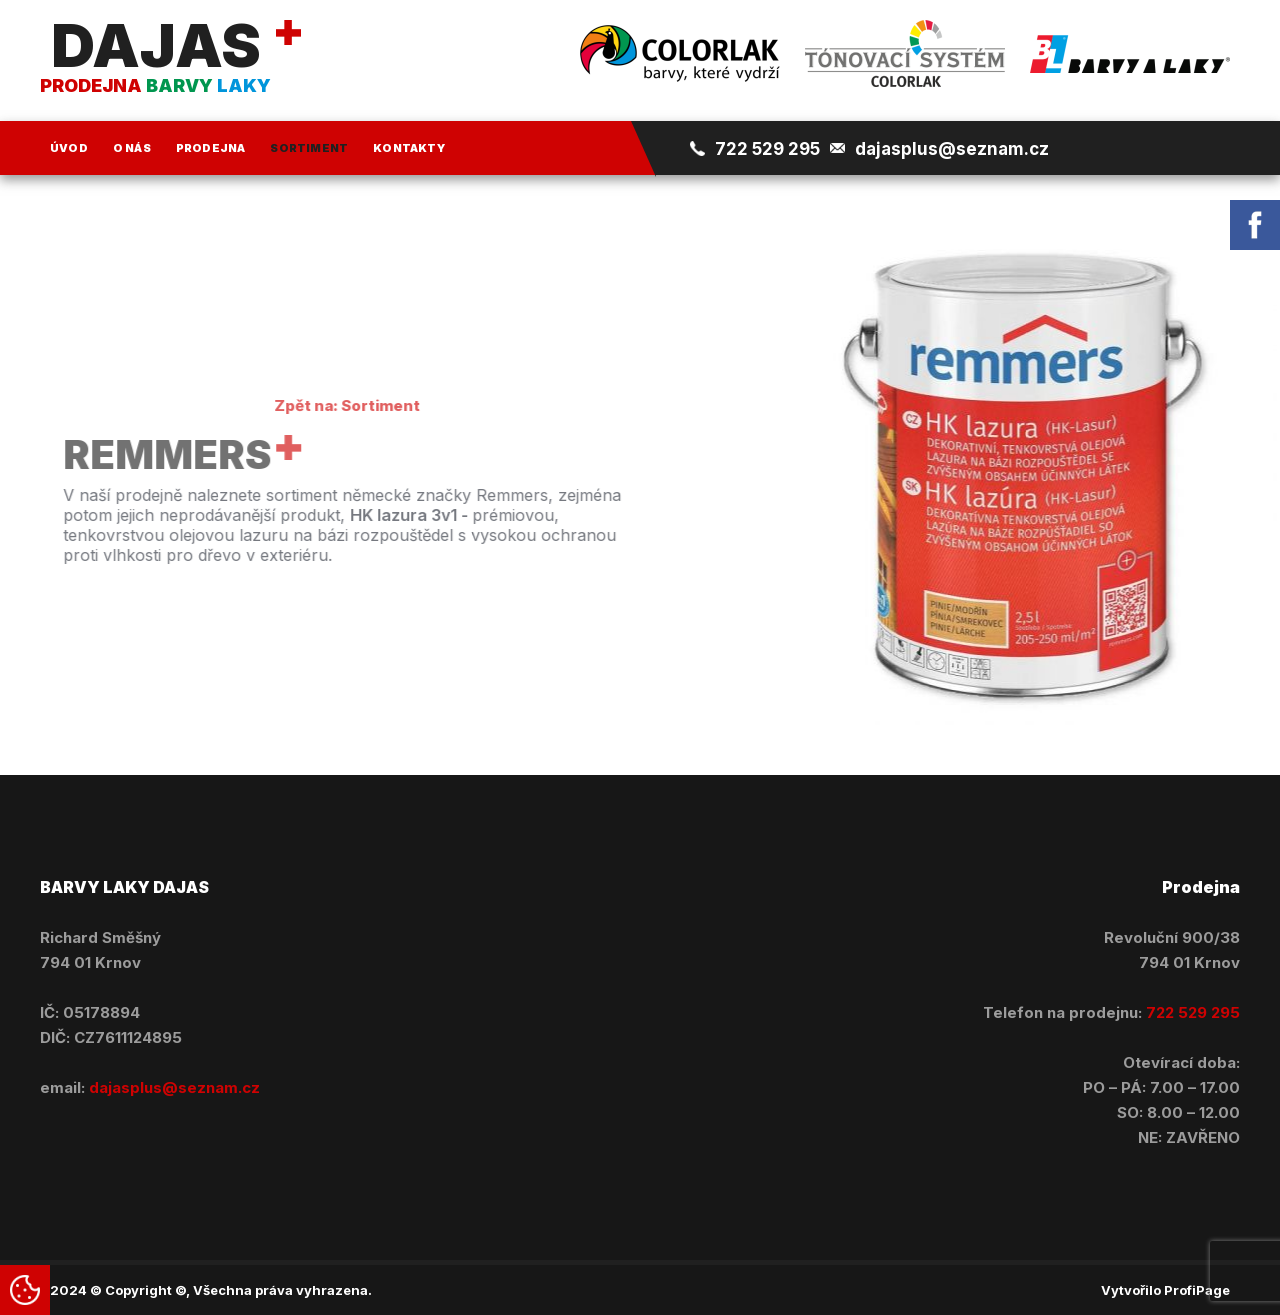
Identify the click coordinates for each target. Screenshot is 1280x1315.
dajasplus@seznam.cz (952, 149)
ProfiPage (1197, 1290)
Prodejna (211, 148)
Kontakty (409, 148)
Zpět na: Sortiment (335, 405)
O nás (132, 148)
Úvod (69, 148)
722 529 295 (767, 149)
